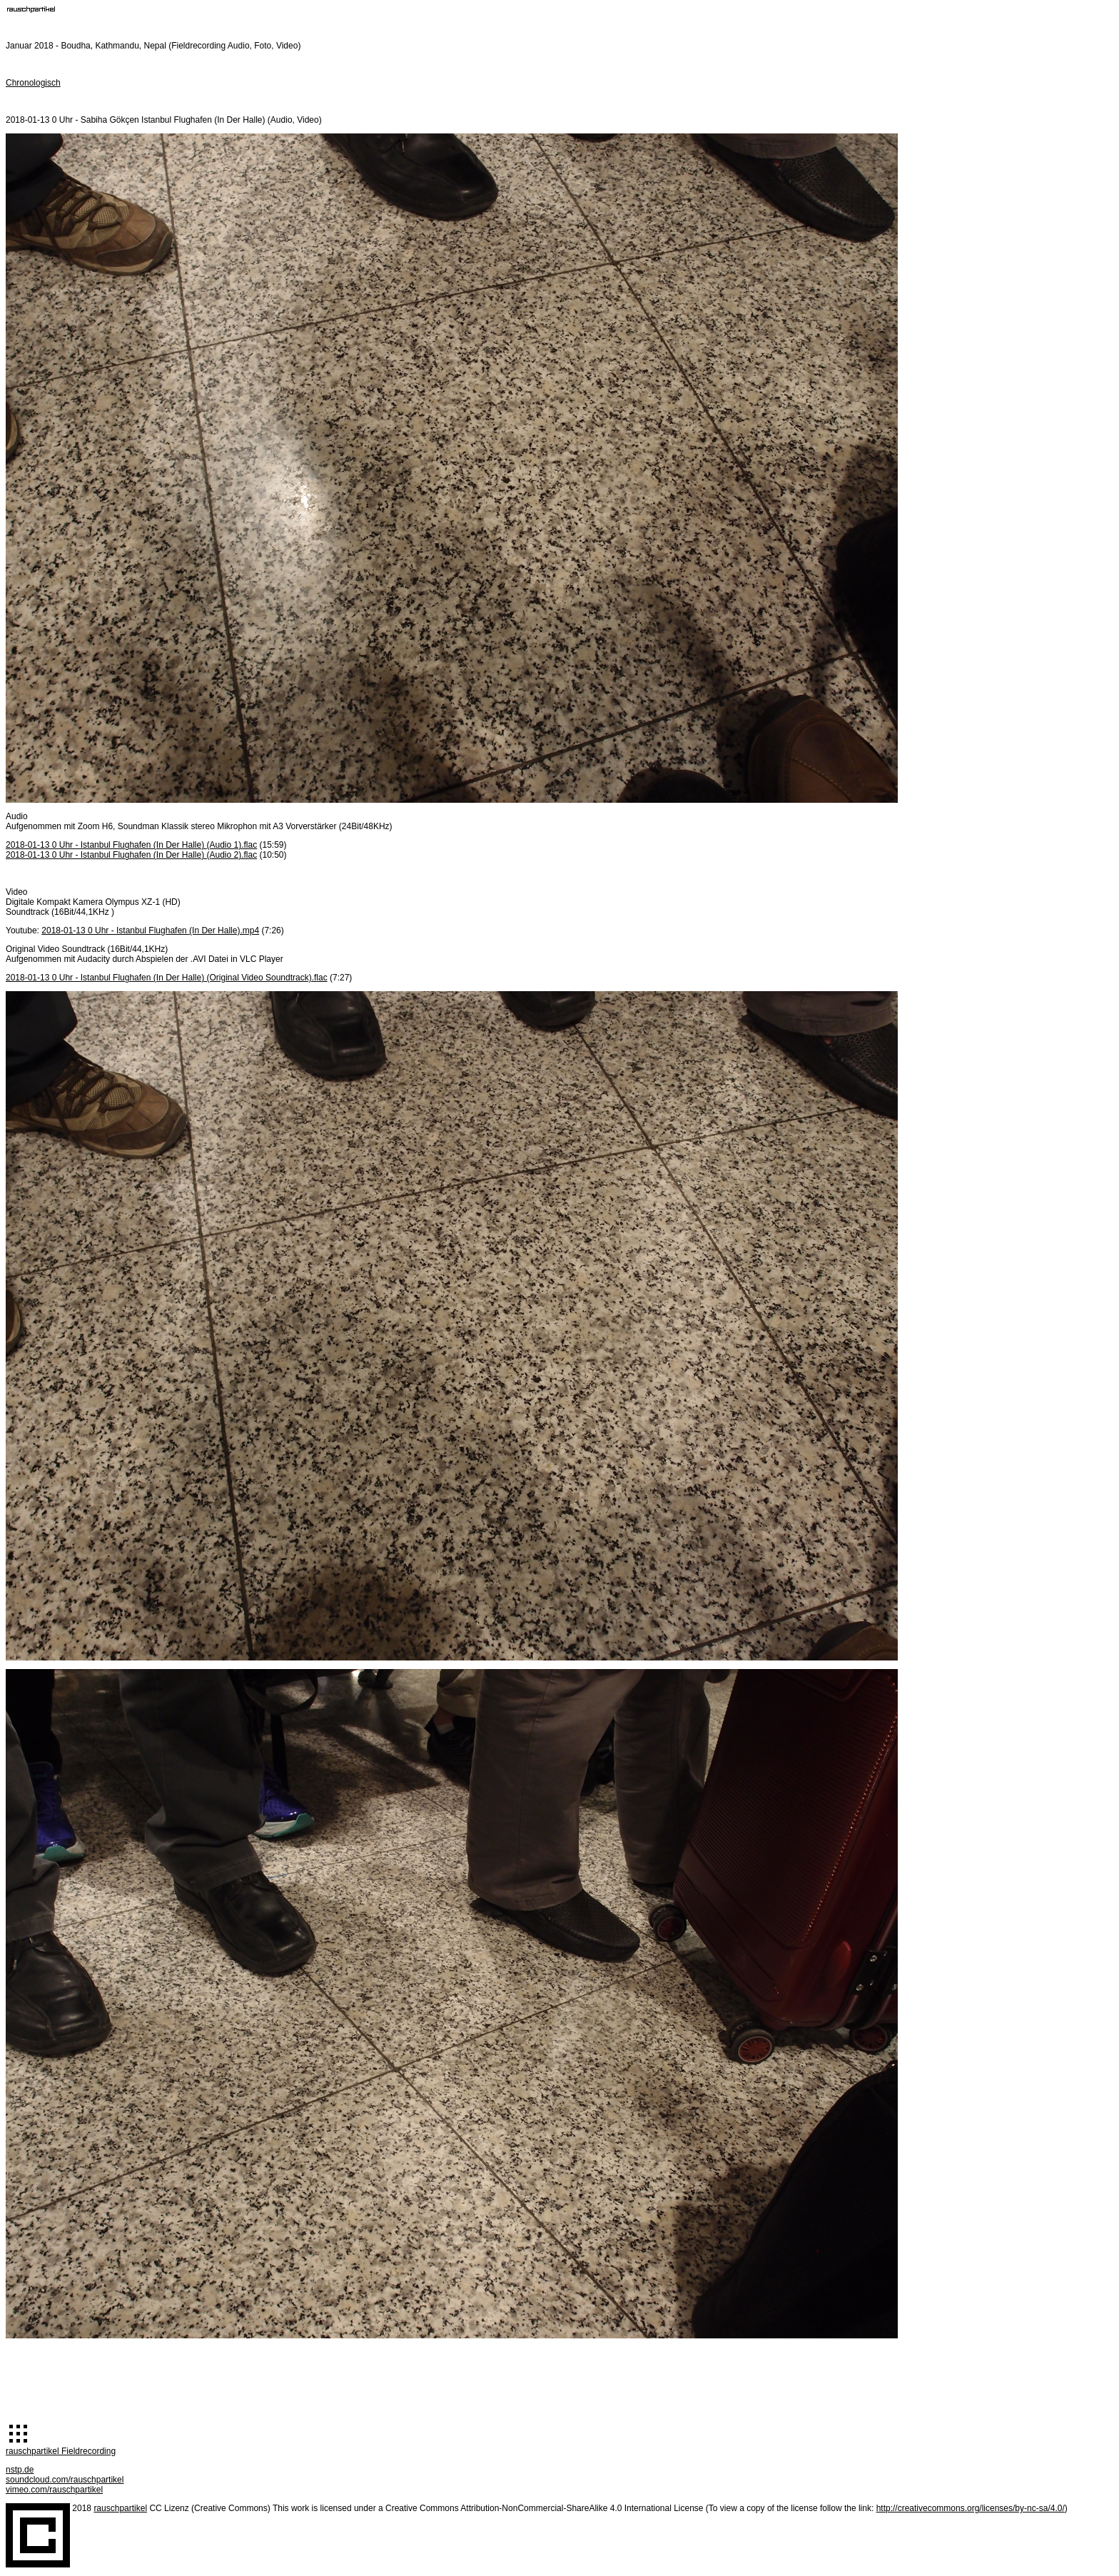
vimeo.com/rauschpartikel (54, 2490)
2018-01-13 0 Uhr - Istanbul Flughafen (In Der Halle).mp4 (150, 930)
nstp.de (20, 2470)
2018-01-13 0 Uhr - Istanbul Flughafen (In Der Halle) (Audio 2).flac (131, 855)
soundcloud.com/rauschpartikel (64, 2480)
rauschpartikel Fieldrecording (61, 2451)
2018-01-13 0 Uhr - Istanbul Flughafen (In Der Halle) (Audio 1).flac (131, 845)
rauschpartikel (120, 2508)
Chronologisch (33, 83)
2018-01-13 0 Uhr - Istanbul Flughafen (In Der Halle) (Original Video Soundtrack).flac (167, 978)
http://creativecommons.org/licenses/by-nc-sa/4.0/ (970, 2508)
